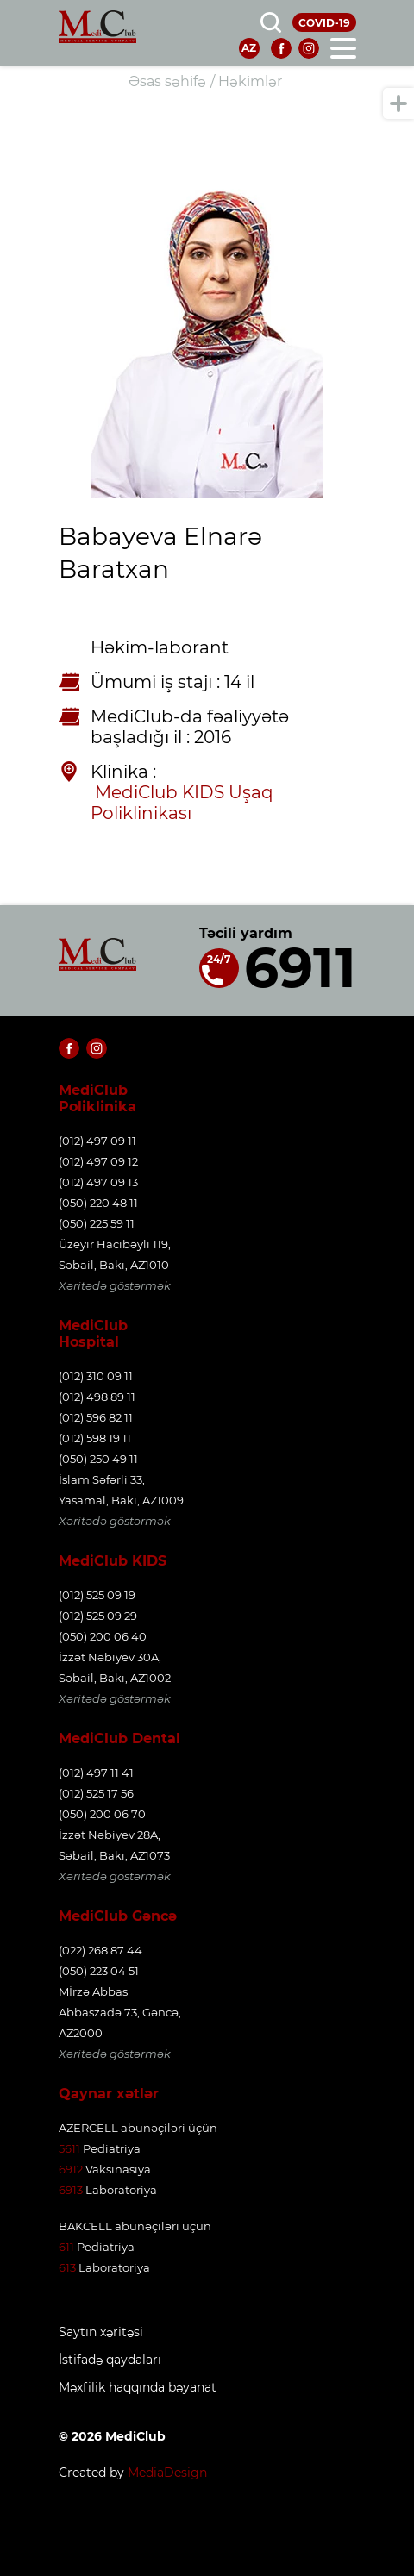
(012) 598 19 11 (95, 1438)
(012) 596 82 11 (96, 1417)
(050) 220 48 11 (98, 1203)
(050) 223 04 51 (99, 1971)
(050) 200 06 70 (102, 1814)
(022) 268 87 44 (100, 1950)
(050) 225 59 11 (97, 1223)
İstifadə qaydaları (110, 2360)
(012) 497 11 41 (96, 1772)
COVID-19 (324, 22)
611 (66, 2247)
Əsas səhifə (167, 81)
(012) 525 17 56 (96, 1793)
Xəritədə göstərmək (115, 1285)
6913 (71, 2190)
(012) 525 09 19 (97, 1595)
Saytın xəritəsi (101, 2332)
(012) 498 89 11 (97, 1397)
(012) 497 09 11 (97, 1140)
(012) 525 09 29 (98, 1616)
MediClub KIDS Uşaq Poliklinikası (184, 802)
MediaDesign (167, 2472)
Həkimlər (250, 81)
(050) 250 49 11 (98, 1459)
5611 (69, 2148)
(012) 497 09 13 (98, 1182)
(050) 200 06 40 (103, 1636)
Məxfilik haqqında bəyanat (137, 2387)
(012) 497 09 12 (98, 1161)
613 (67, 2267)
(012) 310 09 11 (96, 1376)
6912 (71, 2169)
